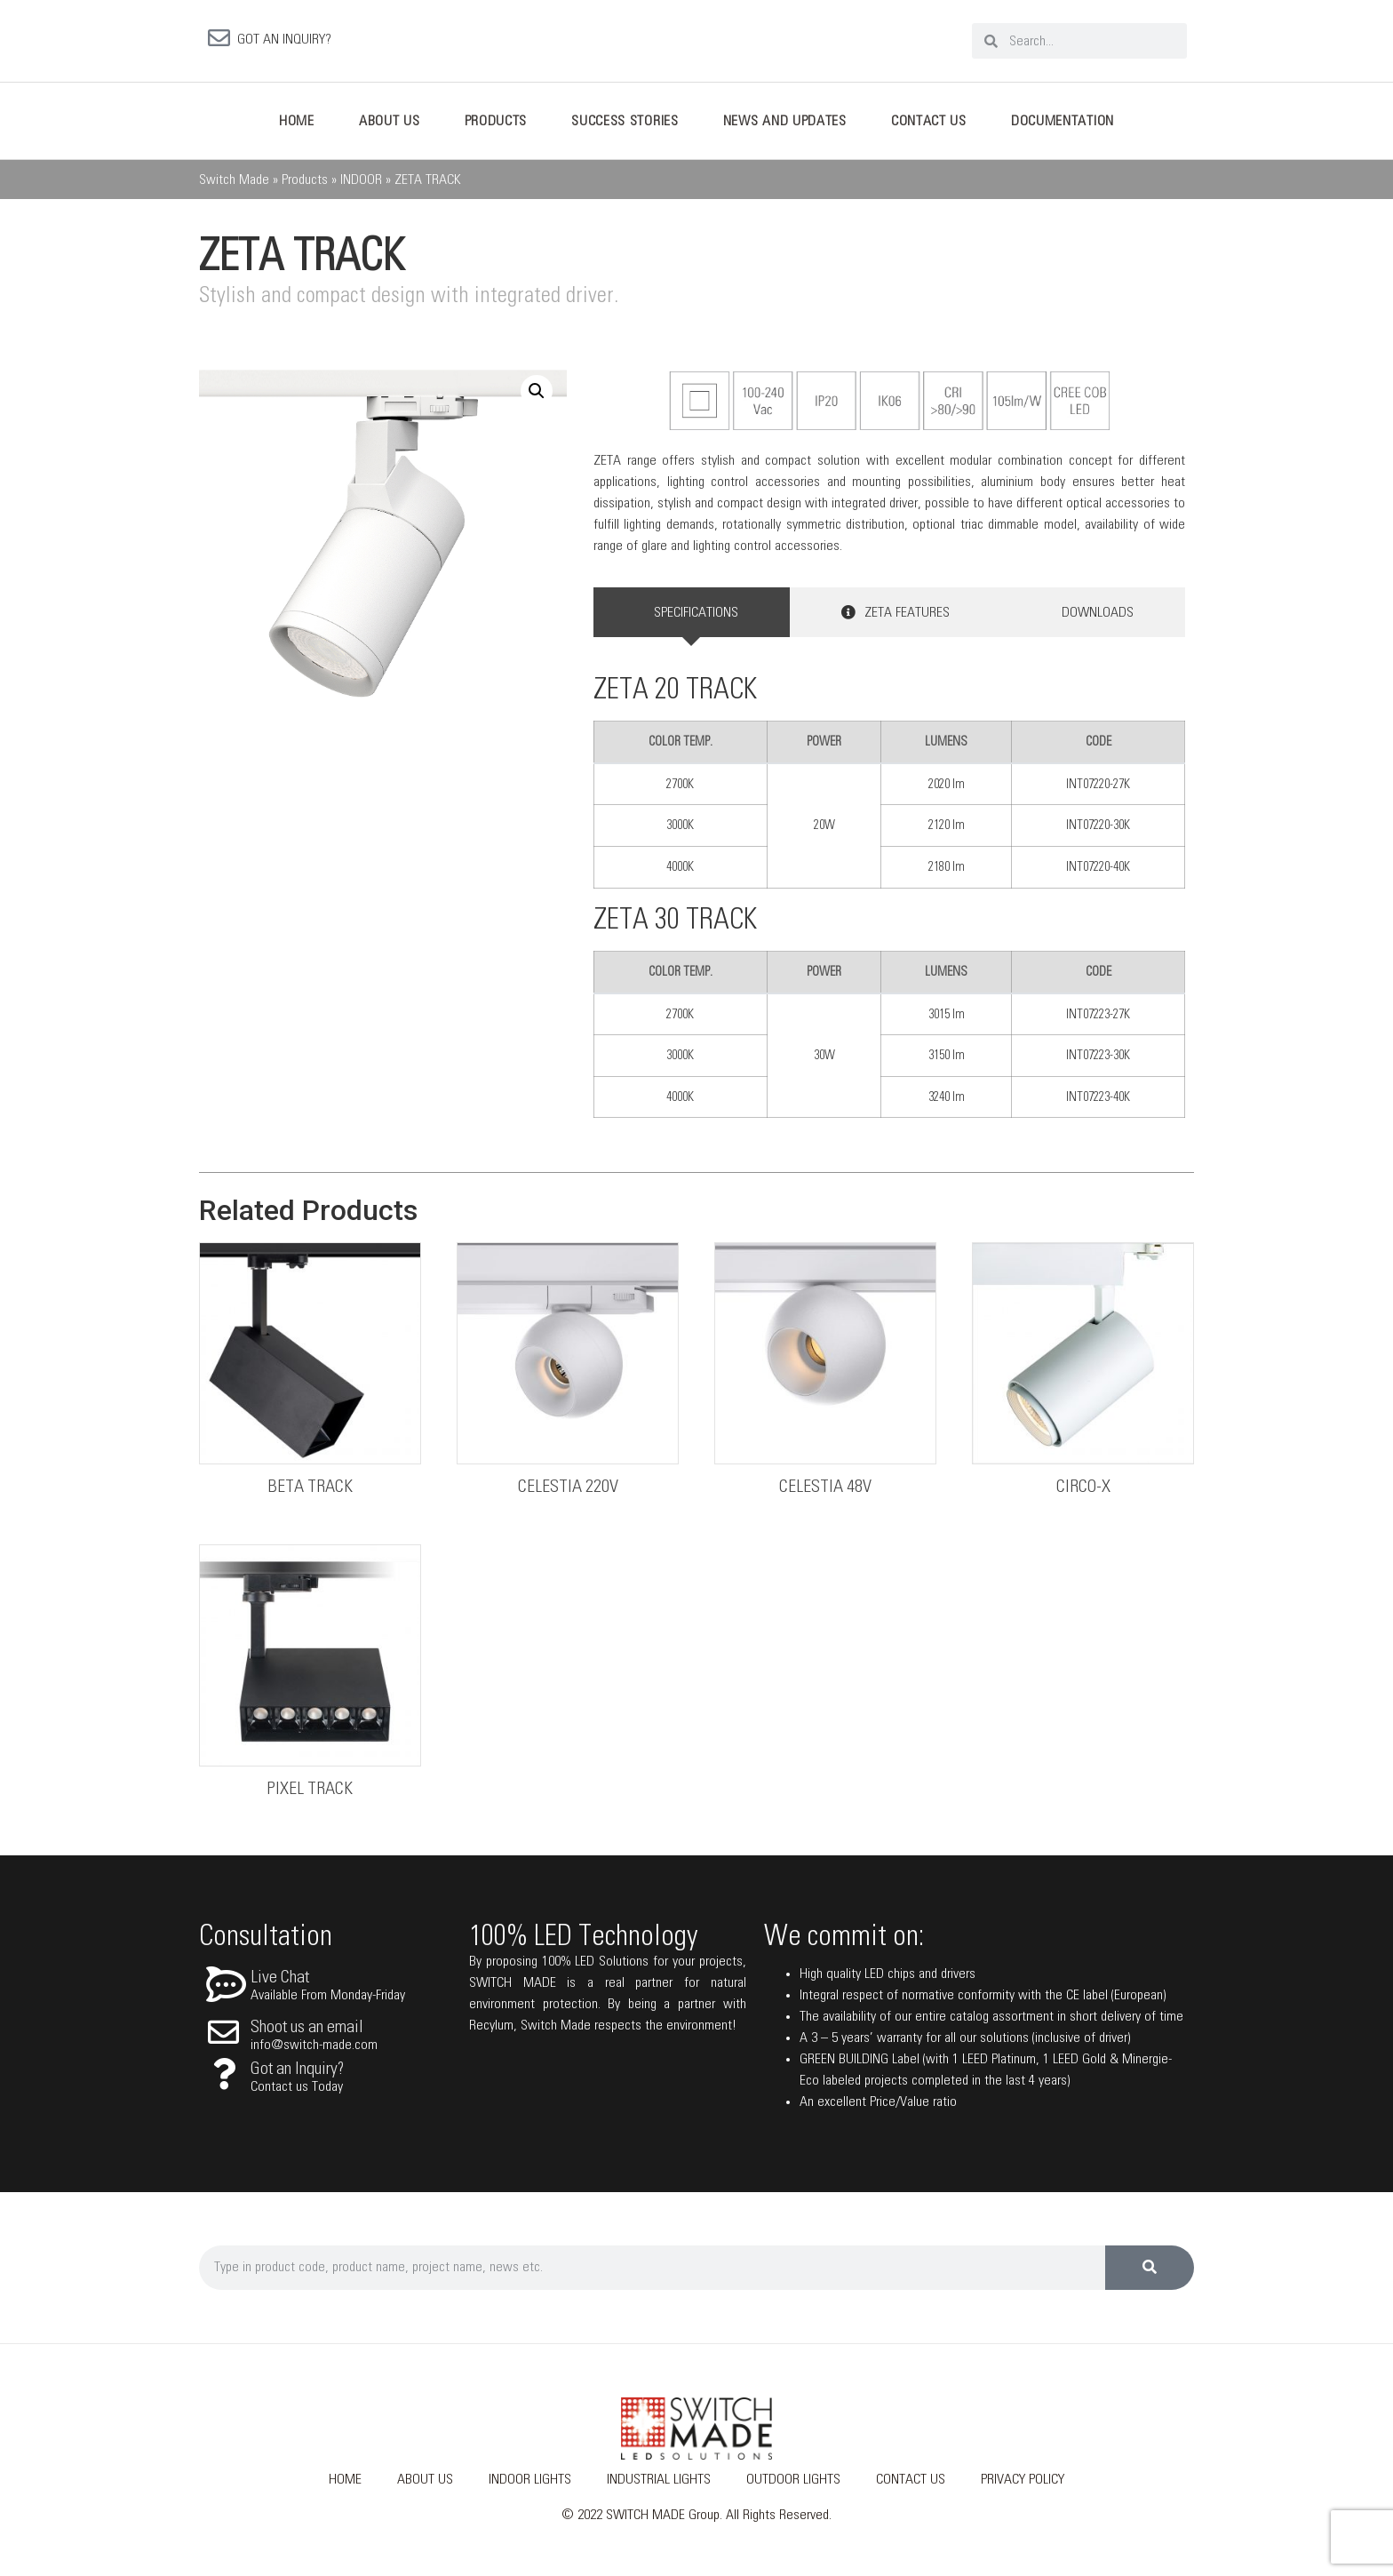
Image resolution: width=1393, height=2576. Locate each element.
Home (296, 128)
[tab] (691, 619)
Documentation (1062, 128)
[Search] (1149, 2275)
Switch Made (234, 186)
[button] (537, 398)
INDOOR (361, 186)
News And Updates (785, 128)
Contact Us (929, 128)
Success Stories (625, 128)
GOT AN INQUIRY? (284, 43)
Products (496, 128)
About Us (389, 128)
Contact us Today (297, 2093)
